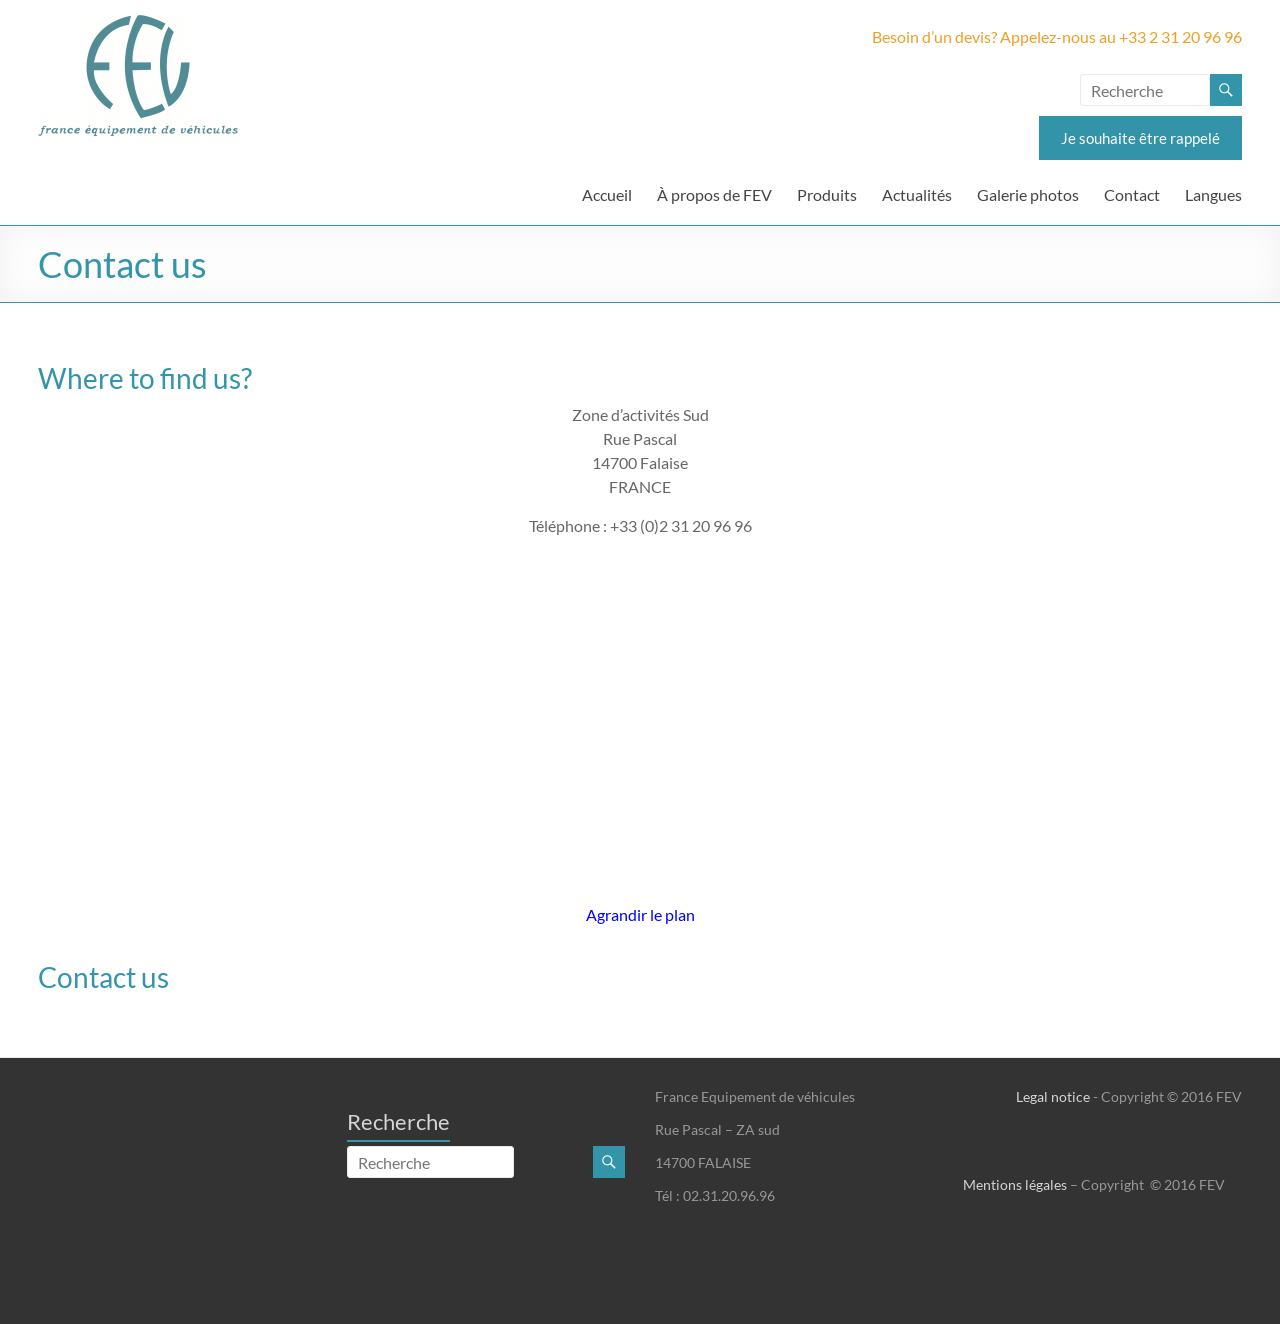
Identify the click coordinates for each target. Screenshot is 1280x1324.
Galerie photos (1028, 194)
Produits (827, 194)
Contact (1132, 194)
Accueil (607, 194)
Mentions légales (1015, 1184)
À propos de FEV (714, 194)
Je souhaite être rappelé (1140, 138)
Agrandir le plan (640, 914)
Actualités (917, 194)
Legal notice (1053, 1096)
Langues (1213, 194)
